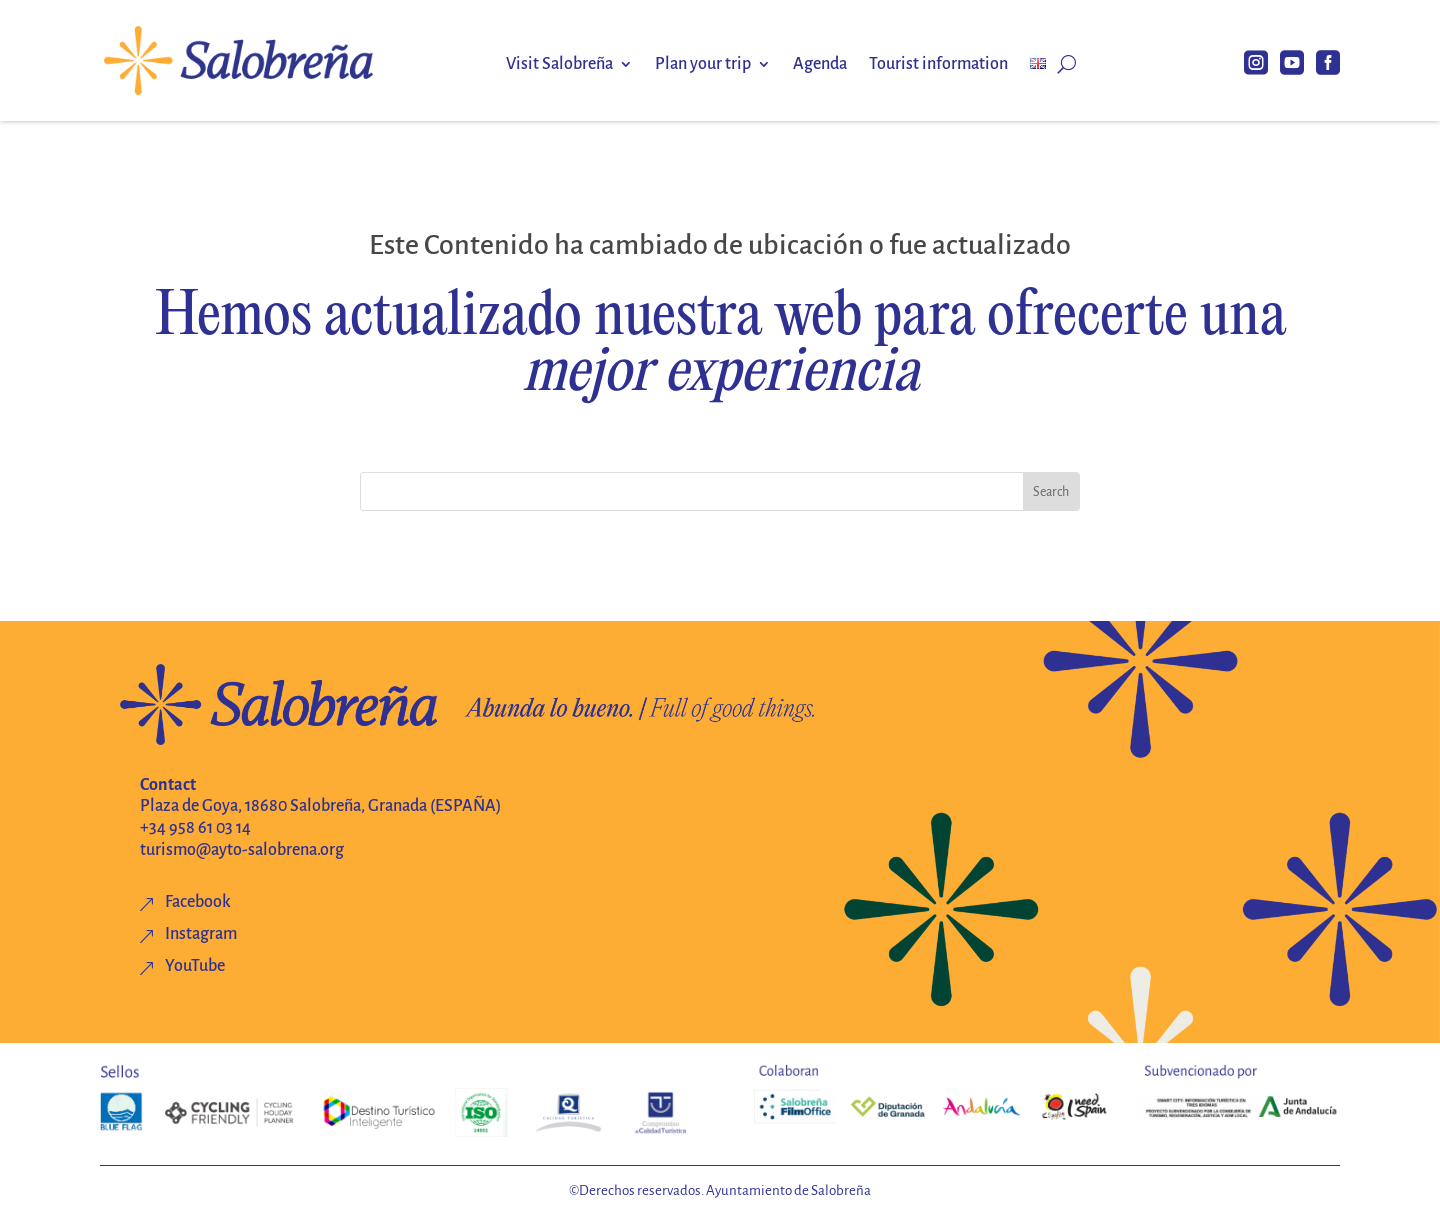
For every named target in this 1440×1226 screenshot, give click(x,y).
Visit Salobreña (559, 65)
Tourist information (938, 65)
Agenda (820, 65)
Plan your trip (703, 65)
